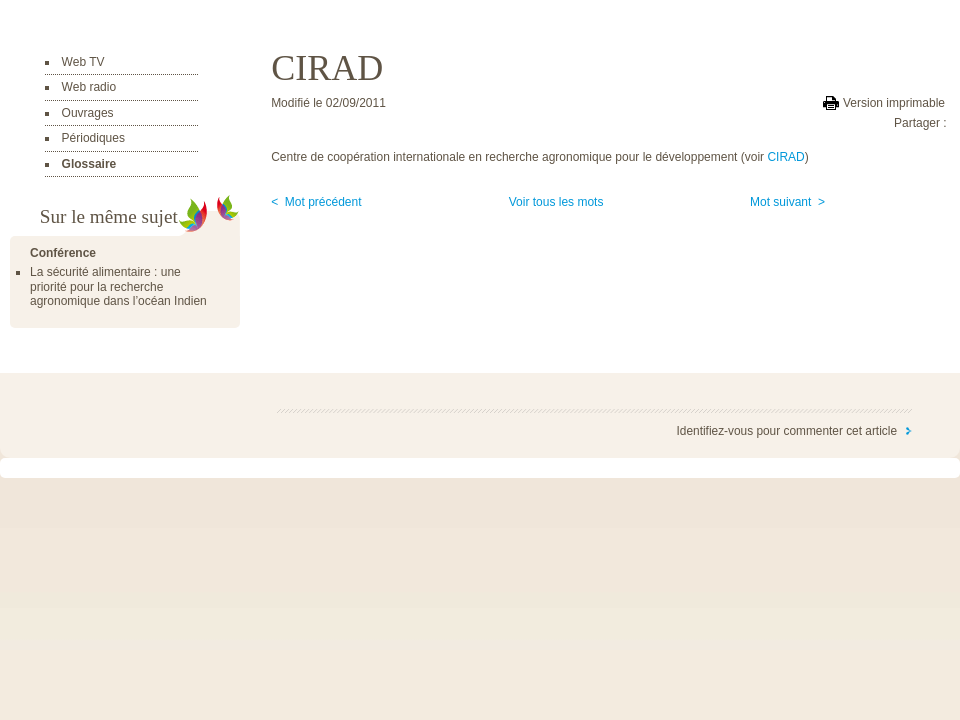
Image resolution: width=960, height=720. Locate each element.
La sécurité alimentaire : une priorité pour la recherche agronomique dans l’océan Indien (118, 286)
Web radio (89, 87)
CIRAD (785, 157)
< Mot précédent (316, 202)
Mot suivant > (787, 202)
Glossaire (89, 164)
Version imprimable (894, 103)
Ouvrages (88, 113)
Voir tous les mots (556, 202)
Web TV (83, 62)
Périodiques (93, 138)
